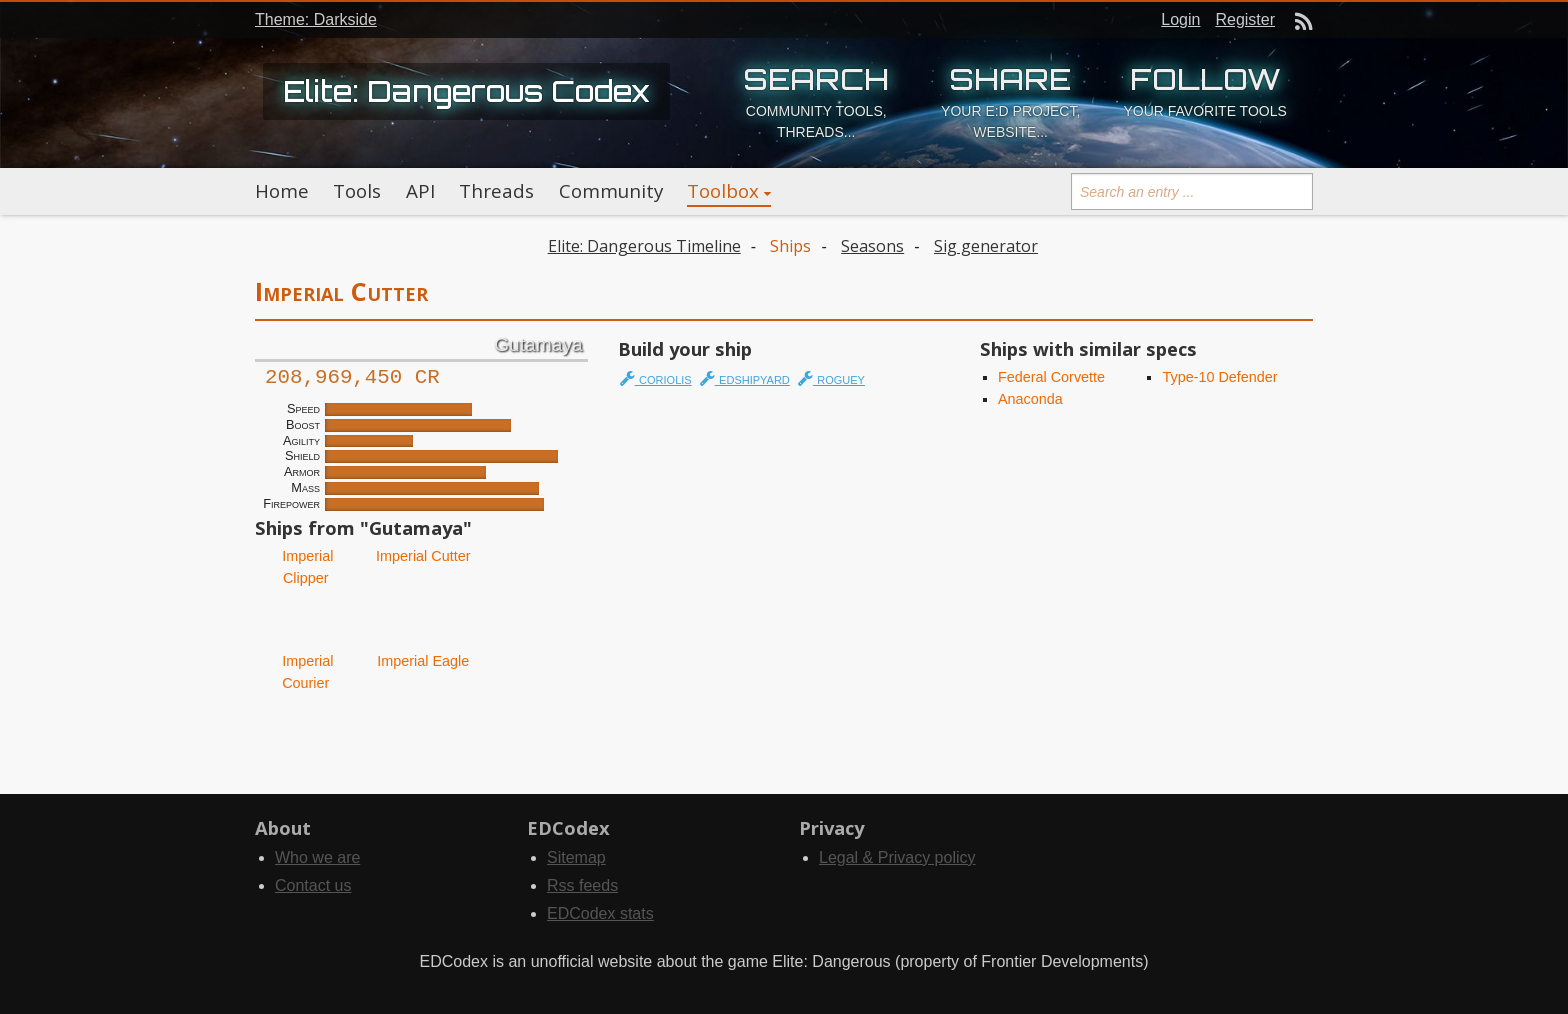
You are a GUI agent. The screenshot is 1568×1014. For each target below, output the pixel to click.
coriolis (656, 378)
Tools (357, 191)
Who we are (317, 857)
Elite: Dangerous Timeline (644, 246)
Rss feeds (582, 885)
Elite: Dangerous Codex (466, 91)
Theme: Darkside (316, 19)
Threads (496, 191)
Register (1245, 19)
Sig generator (986, 246)
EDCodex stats (600, 913)
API (420, 191)
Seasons (872, 246)
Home (282, 191)
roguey (831, 378)
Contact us (313, 885)
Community (611, 191)
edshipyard (745, 378)
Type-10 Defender (1219, 377)
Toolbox (723, 191)
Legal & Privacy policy (897, 857)
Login (1180, 19)
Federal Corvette (1051, 377)
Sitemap (576, 857)
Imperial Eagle (421, 661)
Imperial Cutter (421, 556)
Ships (790, 246)
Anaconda (1030, 399)
